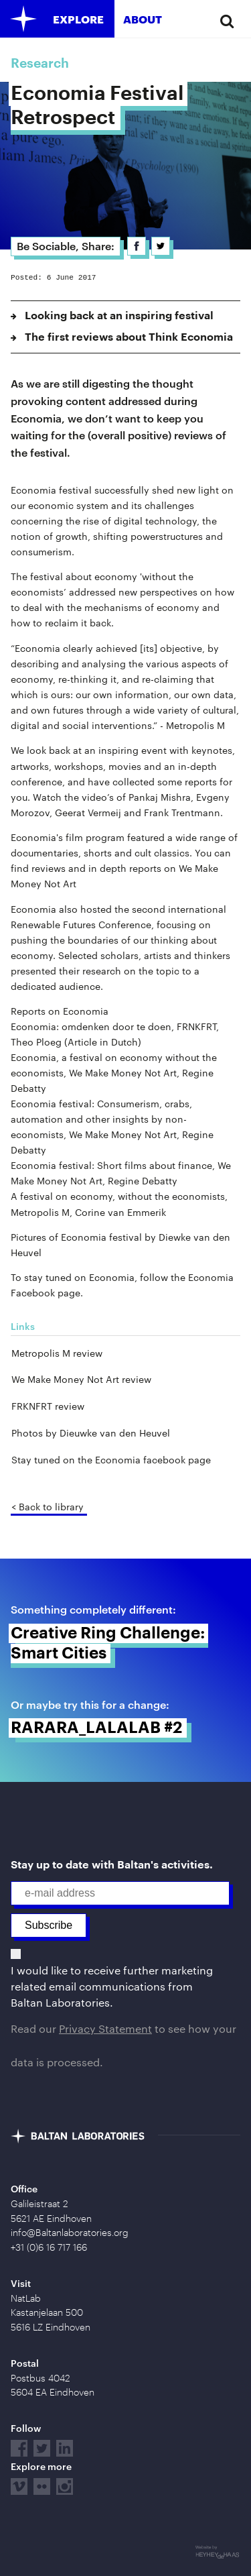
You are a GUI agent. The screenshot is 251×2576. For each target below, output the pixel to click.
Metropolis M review (56, 1353)
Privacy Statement (105, 2028)
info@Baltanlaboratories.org (70, 2232)
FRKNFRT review (47, 1406)
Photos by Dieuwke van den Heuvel (90, 1433)
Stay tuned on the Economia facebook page (111, 1459)
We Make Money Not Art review (81, 1379)
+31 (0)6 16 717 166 (49, 2247)
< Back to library (47, 1506)
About (142, 19)
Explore (78, 19)
